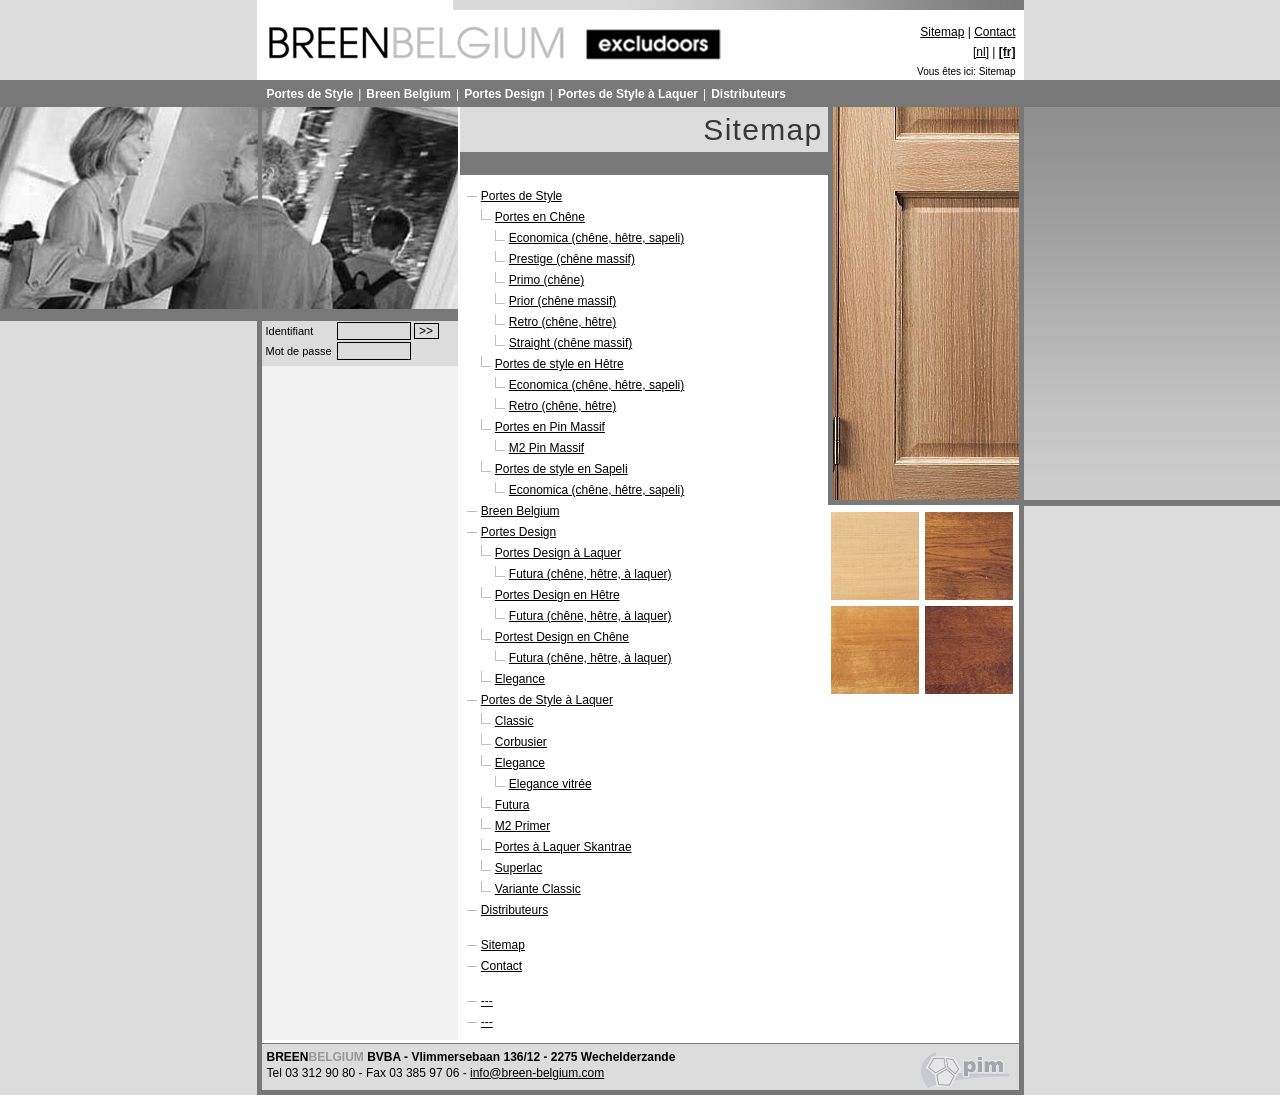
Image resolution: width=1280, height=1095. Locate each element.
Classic (514, 721)
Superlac (518, 868)
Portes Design (504, 94)
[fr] (1007, 52)
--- (487, 1001)
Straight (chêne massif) (570, 343)
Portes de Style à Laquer (628, 94)
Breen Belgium (408, 94)
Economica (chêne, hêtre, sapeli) (596, 238)
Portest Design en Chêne (562, 637)
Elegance (520, 679)
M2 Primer (522, 826)
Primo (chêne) (546, 280)
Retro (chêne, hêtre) (562, 322)
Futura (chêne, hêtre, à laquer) (590, 574)
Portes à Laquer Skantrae (563, 847)
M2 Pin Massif (546, 448)
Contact (994, 32)
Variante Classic (538, 889)
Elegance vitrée (550, 784)
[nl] (981, 52)
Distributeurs (748, 94)
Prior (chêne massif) (562, 301)
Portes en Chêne (540, 217)
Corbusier (521, 742)
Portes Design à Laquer (558, 553)
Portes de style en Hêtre (559, 364)
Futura (512, 805)
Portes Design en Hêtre (557, 595)
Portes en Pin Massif (550, 427)
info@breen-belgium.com (537, 1073)
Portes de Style (310, 94)
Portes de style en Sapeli (561, 469)
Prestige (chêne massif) (572, 259)
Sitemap (942, 32)
